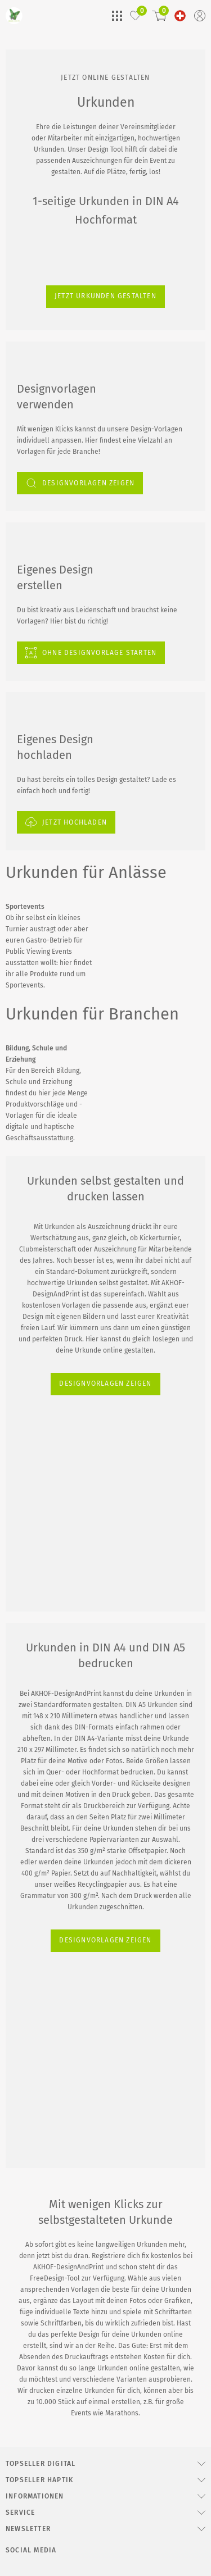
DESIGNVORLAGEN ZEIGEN (59, 1464)
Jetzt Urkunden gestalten (50, 551)
